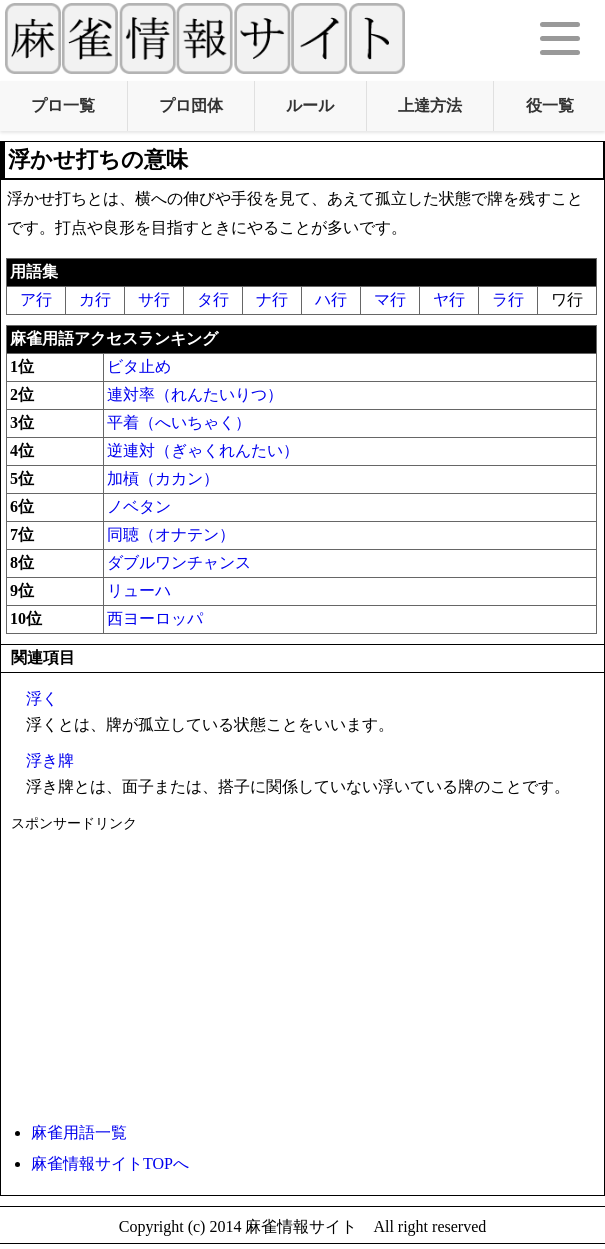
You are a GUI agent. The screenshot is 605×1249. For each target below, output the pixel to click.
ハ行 (331, 299)
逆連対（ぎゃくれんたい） (203, 450)
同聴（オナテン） (171, 534)
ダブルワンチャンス (179, 562)
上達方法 (430, 105)
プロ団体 (191, 105)
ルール (310, 105)
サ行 (154, 299)
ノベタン (139, 506)
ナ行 (272, 299)
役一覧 (550, 105)
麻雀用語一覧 (79, 1132)
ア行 (36, 299)
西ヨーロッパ (155, 618)
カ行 (95, 299)
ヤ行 (449, 299)
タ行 (213, 299)
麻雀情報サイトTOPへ (110, 1163)
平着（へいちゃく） (179, 422)
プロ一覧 (63, 105)
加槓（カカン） (163, 478)
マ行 (390, 299)
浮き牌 (50, 760)
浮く (42, 698)
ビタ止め (139, 366)
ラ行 (508, 299)
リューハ (139, 590)
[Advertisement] (297, 973)
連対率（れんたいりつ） (195, 394)
